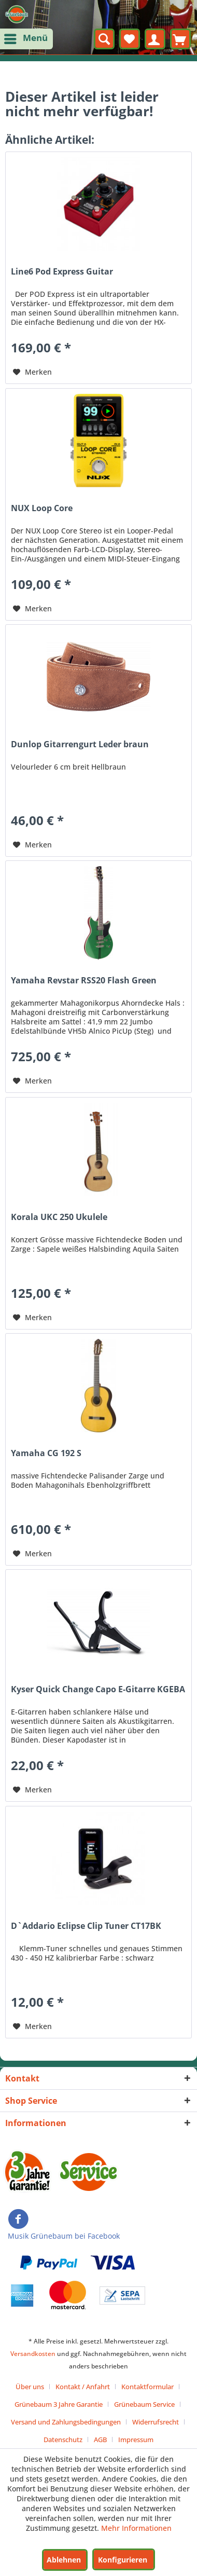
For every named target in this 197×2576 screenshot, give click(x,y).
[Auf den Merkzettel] (32, 372)
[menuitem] (26, 39)
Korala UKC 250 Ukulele (59, 1217)
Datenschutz (63, 2439)
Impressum (135, 2439)
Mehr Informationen (136, 2528)
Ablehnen (64, 2560)
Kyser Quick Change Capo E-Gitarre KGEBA (98, 1689)
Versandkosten (32, 2353)
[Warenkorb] (180, 39)
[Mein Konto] (155, 39)
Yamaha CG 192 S (46, 1453)
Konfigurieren (122, 2560)
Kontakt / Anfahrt (82, 2386)
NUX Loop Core (42, 508)
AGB (100, 2439)
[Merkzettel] (129, 39)
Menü (27, 37)
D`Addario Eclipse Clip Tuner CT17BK (86, 1926)
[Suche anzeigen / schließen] (104, 39)
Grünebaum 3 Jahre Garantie (59, 2404)
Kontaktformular (147, 2386)
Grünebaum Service (144, 2404)
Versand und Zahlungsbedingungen (66, 2422)
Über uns (30, 2386)
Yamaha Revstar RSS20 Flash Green (84, 980)
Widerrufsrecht (155, 2422)
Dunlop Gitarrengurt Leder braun (80, 744)
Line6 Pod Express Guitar (62, 271)
